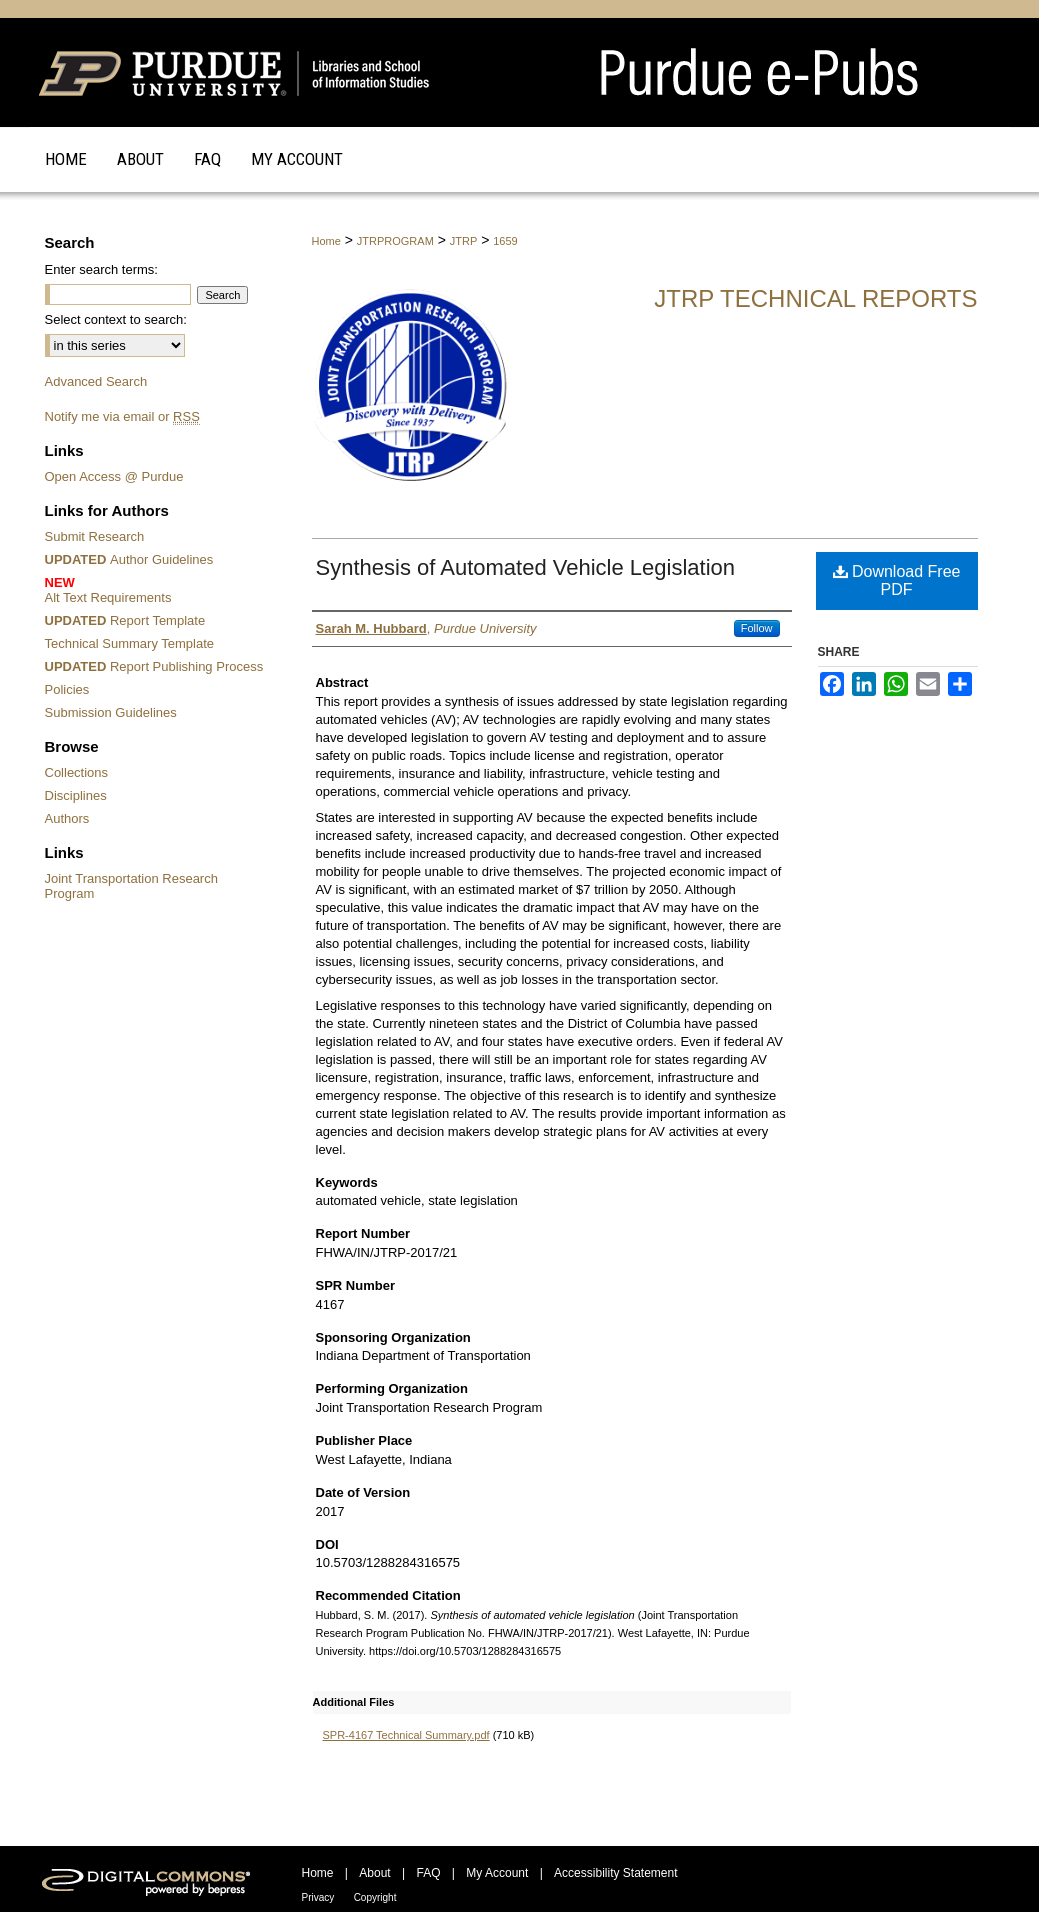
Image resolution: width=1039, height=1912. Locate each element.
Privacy (318, 1897)
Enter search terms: (101, 269)
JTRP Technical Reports (815, 298)
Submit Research (95, 536)
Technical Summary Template (130, 643)
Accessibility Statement (615, 1873)
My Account (497, 1873)
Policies (67, 689)
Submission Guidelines (111, 712)
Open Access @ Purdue (114, 476)
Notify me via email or (122, 416)
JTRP (464, 241)
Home (326, 241)
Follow (757, 628)
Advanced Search (96, 381)
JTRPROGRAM (395, 241)
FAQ (428, 1873)
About (374, 1873)
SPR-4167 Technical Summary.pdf (406, 1735)
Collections (77, 772)
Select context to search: (116, 319)
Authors (67, 818)
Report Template (125, 620)
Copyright (375, 1897)
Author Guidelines (129, 559)
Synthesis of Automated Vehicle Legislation (526, 567)
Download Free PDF (897, 580)
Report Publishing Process (154, 666)
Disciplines (76, 795)
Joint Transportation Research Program (131, 886)
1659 (505, 241)
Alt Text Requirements (157, 590)
